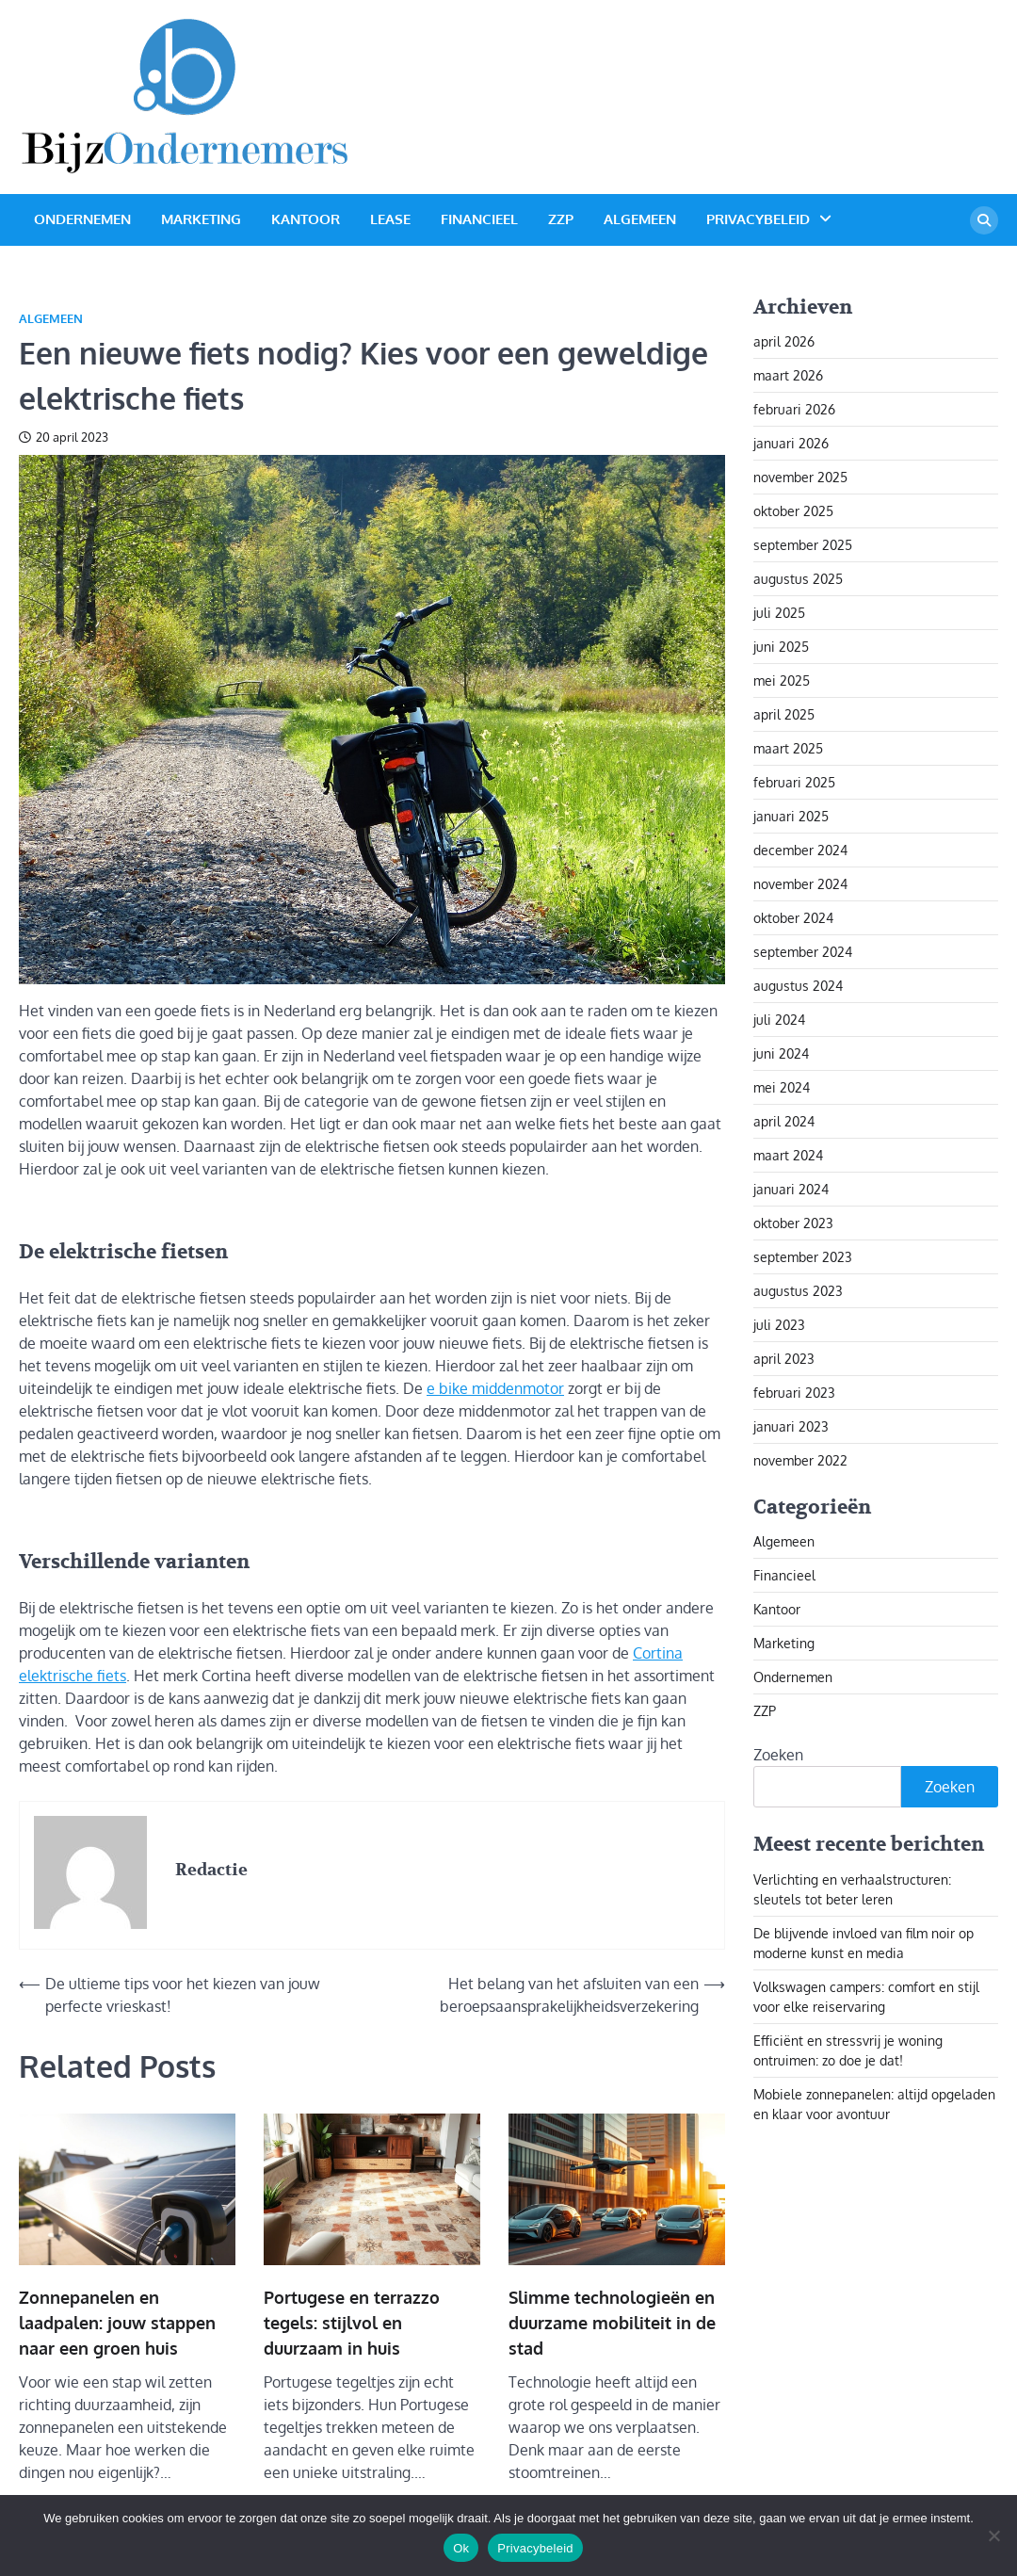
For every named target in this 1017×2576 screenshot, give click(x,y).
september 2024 (802, 952)
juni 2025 (781, 647)
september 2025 (802, 545)
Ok (461, 2548)
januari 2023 (791, 1426)
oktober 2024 (793, 918)
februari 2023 (794, 1393)
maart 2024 (788, 1155)
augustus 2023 (798, 1291)
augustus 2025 (798, 579)
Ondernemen (82, 219)
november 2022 (800, 1460)
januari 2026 (791, 443)
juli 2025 (779, 613)
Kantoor (305, 219)
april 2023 (784, 1359)
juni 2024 (781, 1053)
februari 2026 (794, 409)
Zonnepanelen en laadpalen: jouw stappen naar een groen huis (117, 2322)
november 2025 (800, 477)
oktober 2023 (793, 1223)
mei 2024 (781, 1087)
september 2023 (802, 1257)
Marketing (201, 219)
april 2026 (784, 341)
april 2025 (784, 714)
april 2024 (784, 1121)
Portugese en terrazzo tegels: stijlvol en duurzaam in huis (352, 2322)
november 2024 (800, 884)
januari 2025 (791, 816)
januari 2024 (791, 1189)
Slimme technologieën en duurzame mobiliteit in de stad (612, 2322)
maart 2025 (788, 748)
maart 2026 (788, 375)
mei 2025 (781, 680)
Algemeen (640, 219)
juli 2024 (779, 1020)
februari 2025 (794, 782)
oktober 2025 (793, 511)
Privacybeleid (758, 219)
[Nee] (993, 2535)
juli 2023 (779, 1325)
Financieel (479, 219)
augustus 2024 (798, 986)
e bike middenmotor (495, 1388)
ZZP (560, 219)
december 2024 (800, 850)
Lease (390, 219)
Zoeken (778, 1754)
